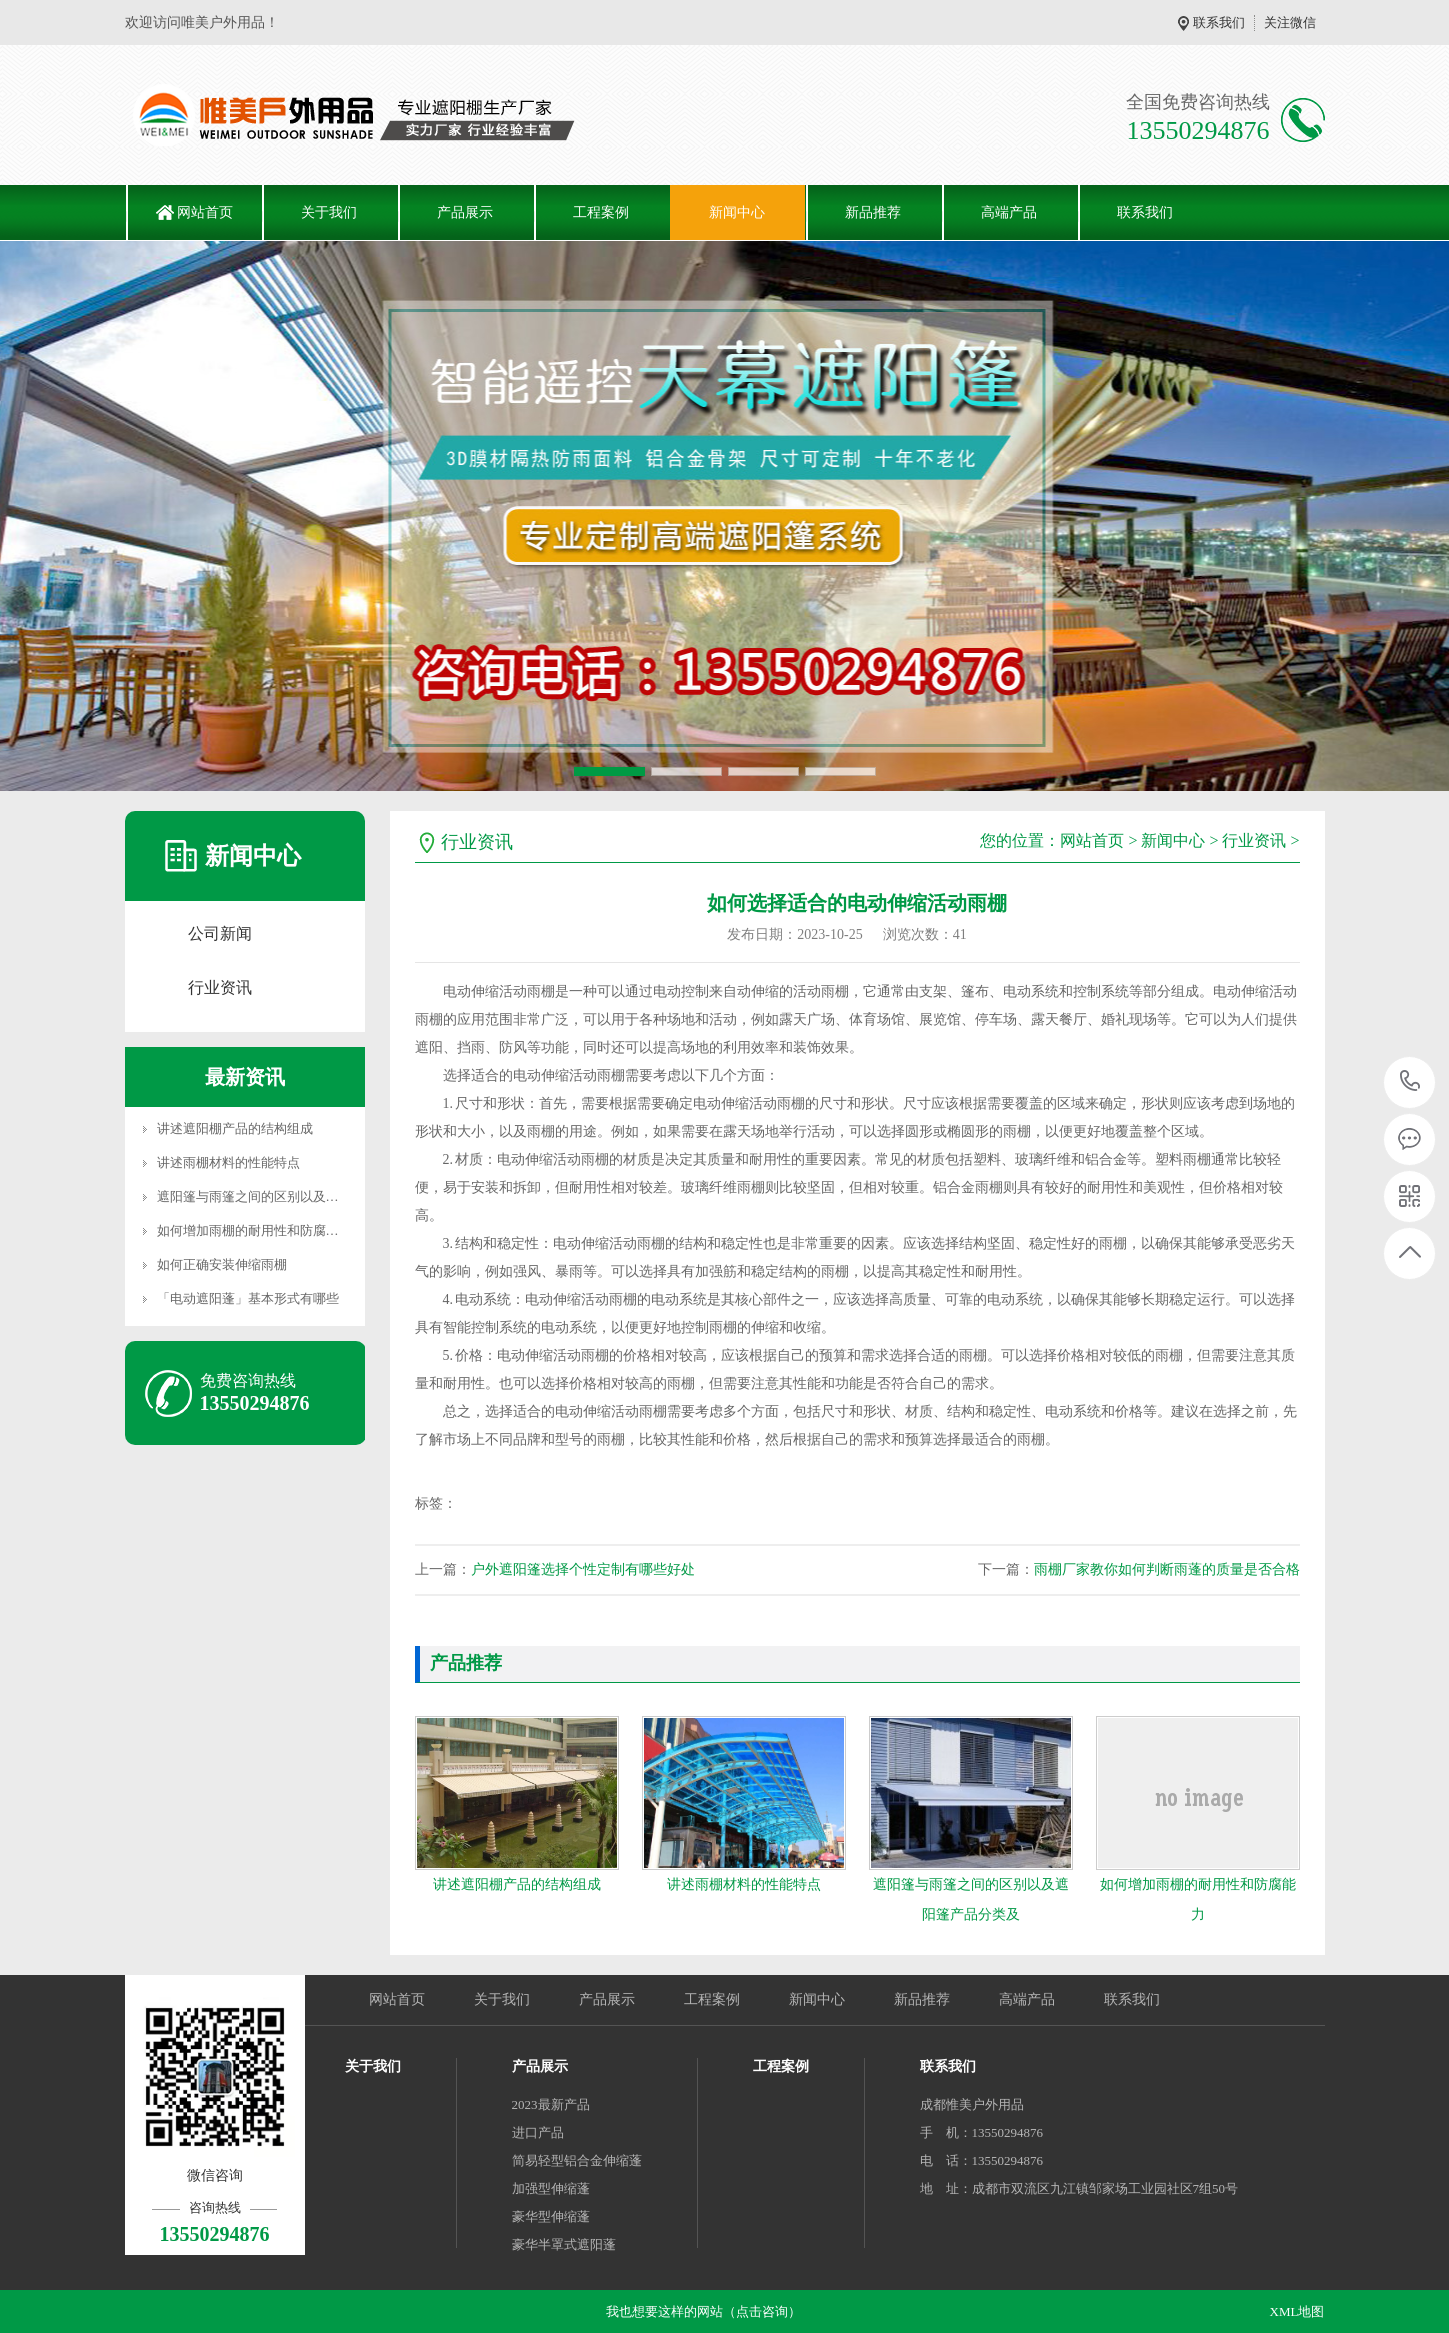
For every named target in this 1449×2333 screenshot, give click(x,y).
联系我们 (1219, 22)
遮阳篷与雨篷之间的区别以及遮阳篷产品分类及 (293, 1196)
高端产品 (1009, 212)
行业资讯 (220, 987)
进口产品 (538, 2132)
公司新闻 (220, 933)
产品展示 (465, 212)
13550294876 (1410, 1081)
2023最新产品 (551, 2104)
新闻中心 (737, 212)
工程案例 (601, 212)
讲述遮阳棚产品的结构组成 (235, 1128)
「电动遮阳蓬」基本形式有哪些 (248, 1298)
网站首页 (205, 212)
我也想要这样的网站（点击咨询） (703, 2311)
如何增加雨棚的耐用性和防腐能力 (254, 1230)
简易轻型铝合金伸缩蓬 (577, 2160)
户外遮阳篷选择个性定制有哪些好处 (583, 1569)
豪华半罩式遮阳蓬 (564, 2244)
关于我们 (329, 212)
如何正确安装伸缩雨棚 (222, 1264)
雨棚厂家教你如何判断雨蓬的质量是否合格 (1167, 1569)
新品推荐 (873, 212)
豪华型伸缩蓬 (551, 2216)
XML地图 (1297, 2311)
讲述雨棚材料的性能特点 (228, 1162)
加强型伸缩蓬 (551, 2188)
